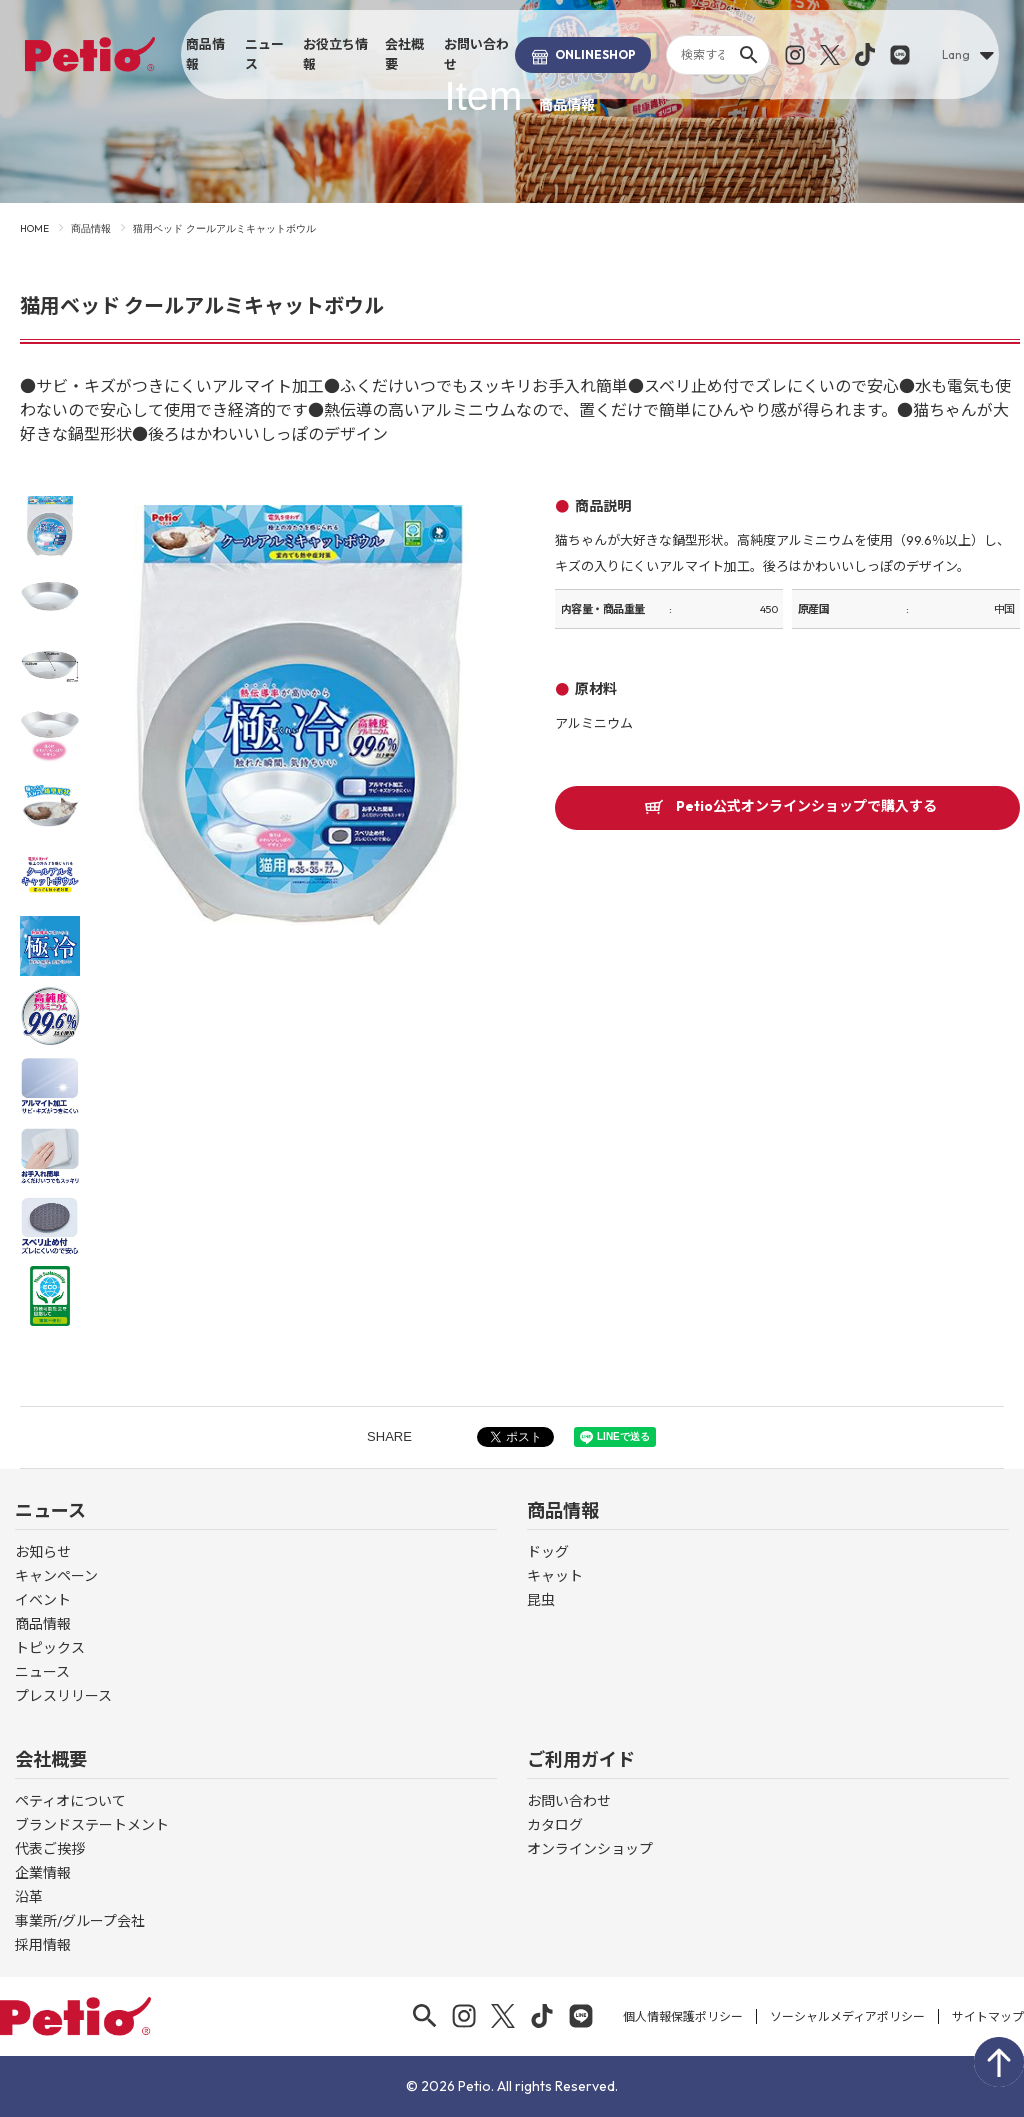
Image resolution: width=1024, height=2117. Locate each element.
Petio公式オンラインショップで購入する (806, 807)
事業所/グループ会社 (80, 1921)
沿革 (29, 1897)
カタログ (555, 1825)
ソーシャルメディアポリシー (847, 2016)
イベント (43, 1600)
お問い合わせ (476, 54)
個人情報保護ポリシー (683, 2016)
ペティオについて (70, 1801)
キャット (555, 1576)
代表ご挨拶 (50, 1849)
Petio (90, 54)
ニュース (264, 54)
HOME (34, 228)
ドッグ (548, 1552)
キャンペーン (56, 1576)
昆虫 (541, 1600)
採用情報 (43, 1945)
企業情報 (43, 1873)
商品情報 (205, 54)
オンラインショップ (590, 1849)
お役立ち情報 (335, 54)
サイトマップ (988, 2016)
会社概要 (404, 54)
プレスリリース (63, 1696)
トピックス (50, 1648)
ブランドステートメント (92, 1825)
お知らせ (43, 1552)
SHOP (583, 55)
